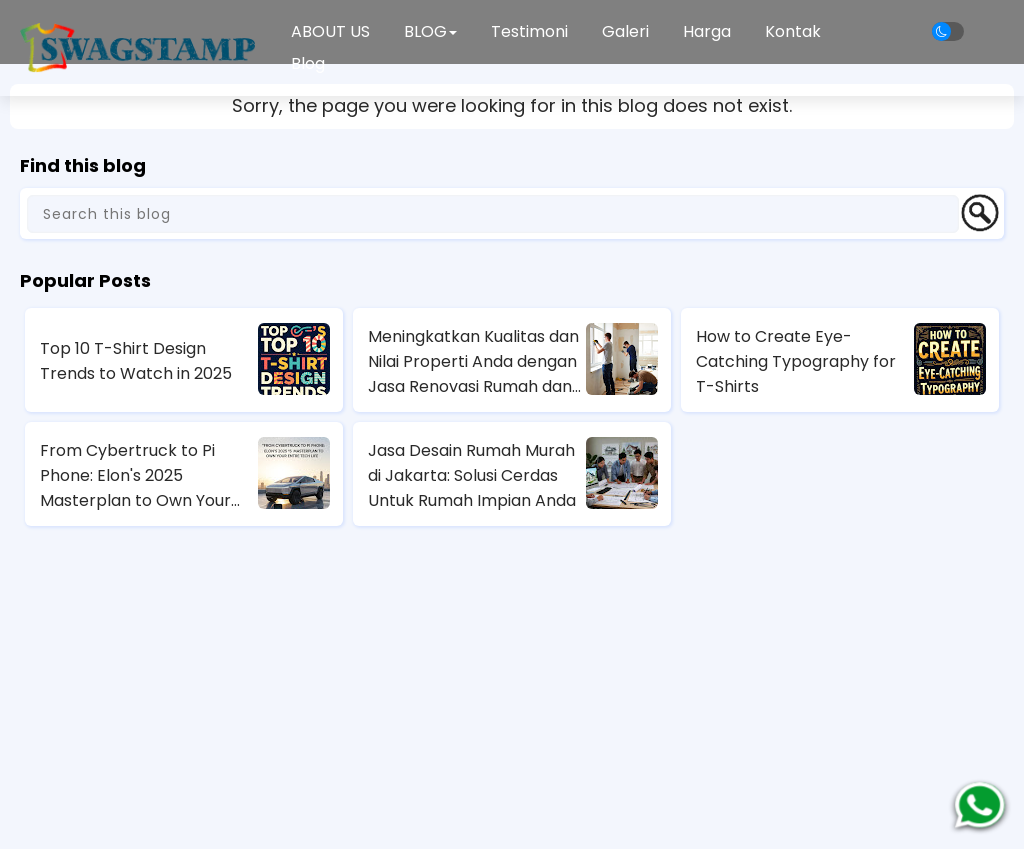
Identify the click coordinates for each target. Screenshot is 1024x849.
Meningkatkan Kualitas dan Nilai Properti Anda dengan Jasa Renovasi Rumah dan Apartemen (473, 362)
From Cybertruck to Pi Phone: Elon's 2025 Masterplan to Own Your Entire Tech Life (135, 476)
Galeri (625, 31)
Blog (308, 63)
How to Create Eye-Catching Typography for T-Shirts (796, 361)
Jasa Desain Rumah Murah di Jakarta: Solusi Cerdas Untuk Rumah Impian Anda (472, 475)
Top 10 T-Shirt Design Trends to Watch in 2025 (136, 361)
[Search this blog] (493, 214)
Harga (707, 31)
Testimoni (529, 31)
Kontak (793, 31)
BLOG (430, 31)
